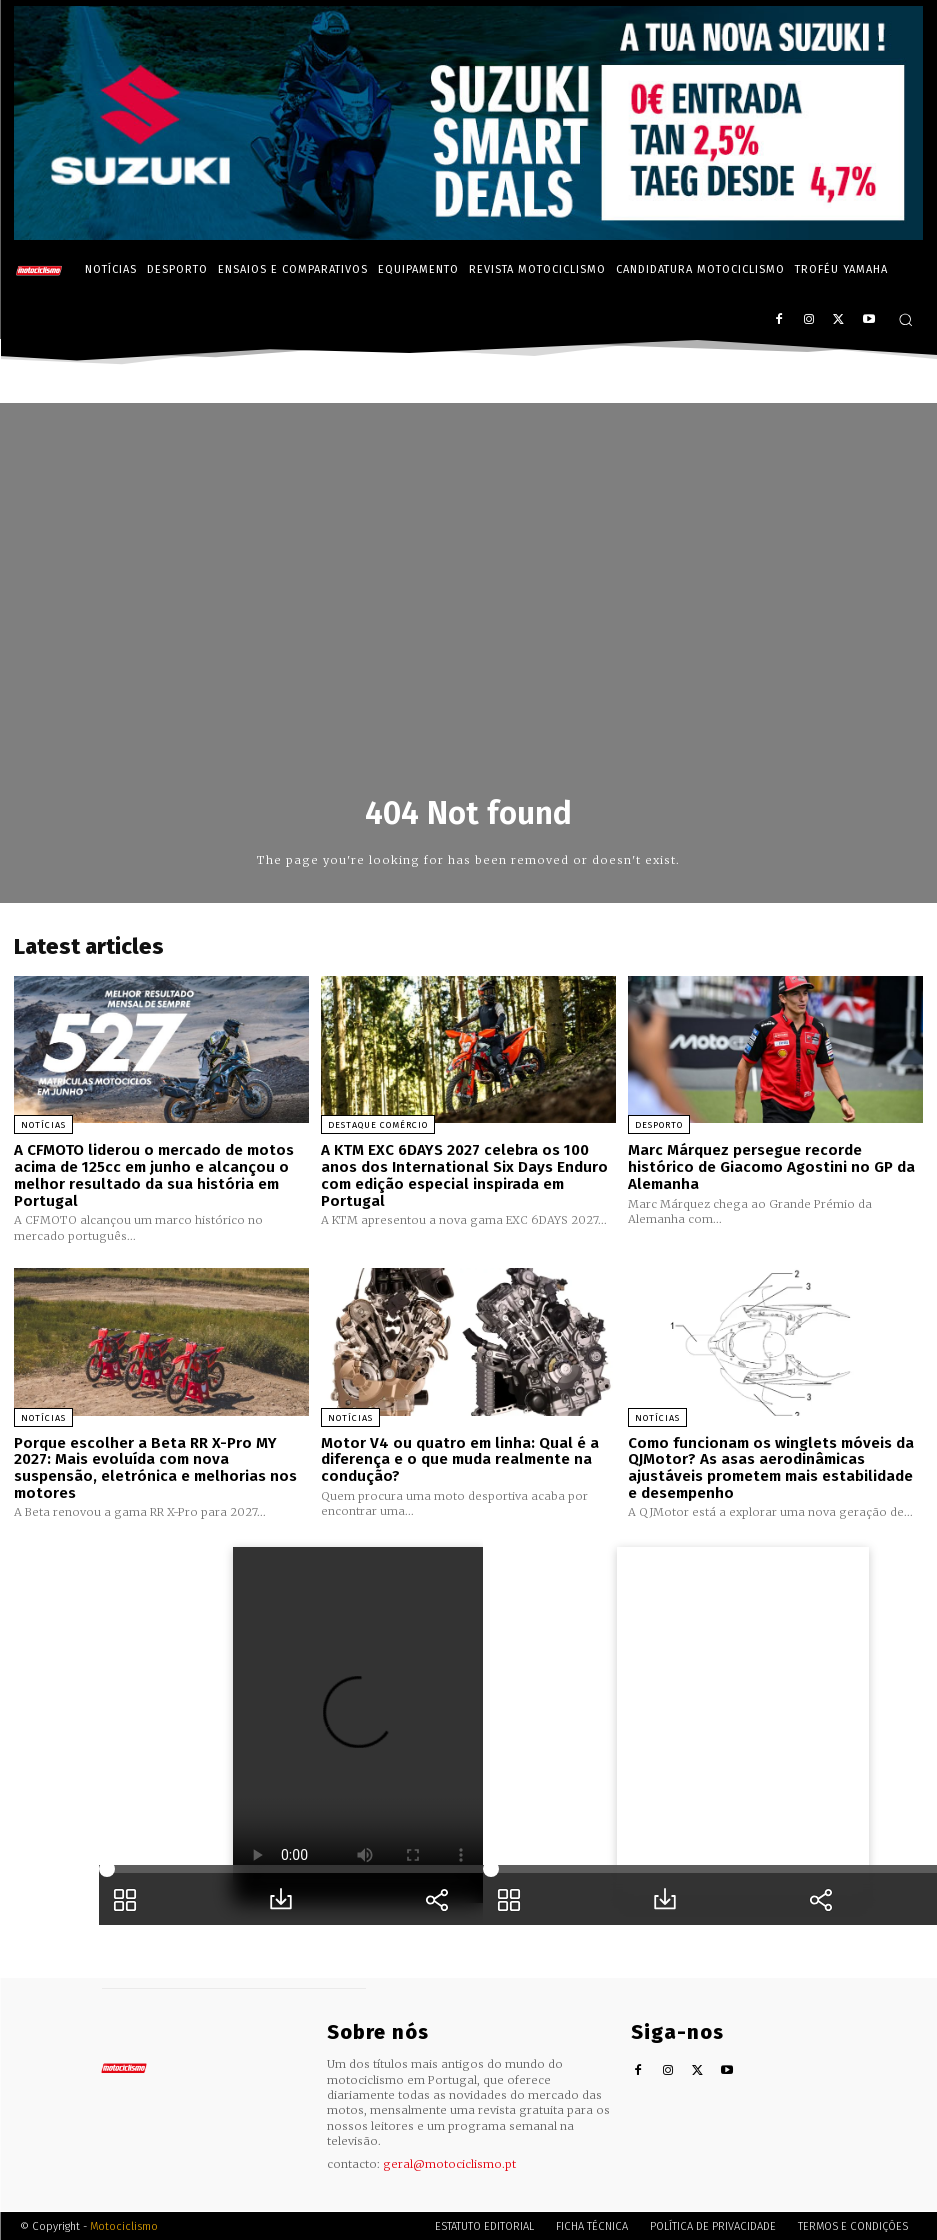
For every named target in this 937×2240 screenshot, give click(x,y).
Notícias (43, 1125)
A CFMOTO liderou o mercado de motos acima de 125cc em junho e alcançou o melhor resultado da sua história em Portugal (153, 1175)
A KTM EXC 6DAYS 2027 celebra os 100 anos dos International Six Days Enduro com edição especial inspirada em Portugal (464, 1175)
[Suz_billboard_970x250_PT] (468, 234)
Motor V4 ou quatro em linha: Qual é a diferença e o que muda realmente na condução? (460, 1458)
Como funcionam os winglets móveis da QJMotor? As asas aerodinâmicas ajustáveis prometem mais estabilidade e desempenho (771, 1467)
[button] (905, 319)
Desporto (659, 1125)
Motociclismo (124, 2224)
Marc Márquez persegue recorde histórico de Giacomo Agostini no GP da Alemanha (771, 1166)
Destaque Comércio (378, 1125)
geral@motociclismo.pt (449, 2162)
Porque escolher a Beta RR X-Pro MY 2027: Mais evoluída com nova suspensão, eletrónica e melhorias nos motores (155, 1467)
